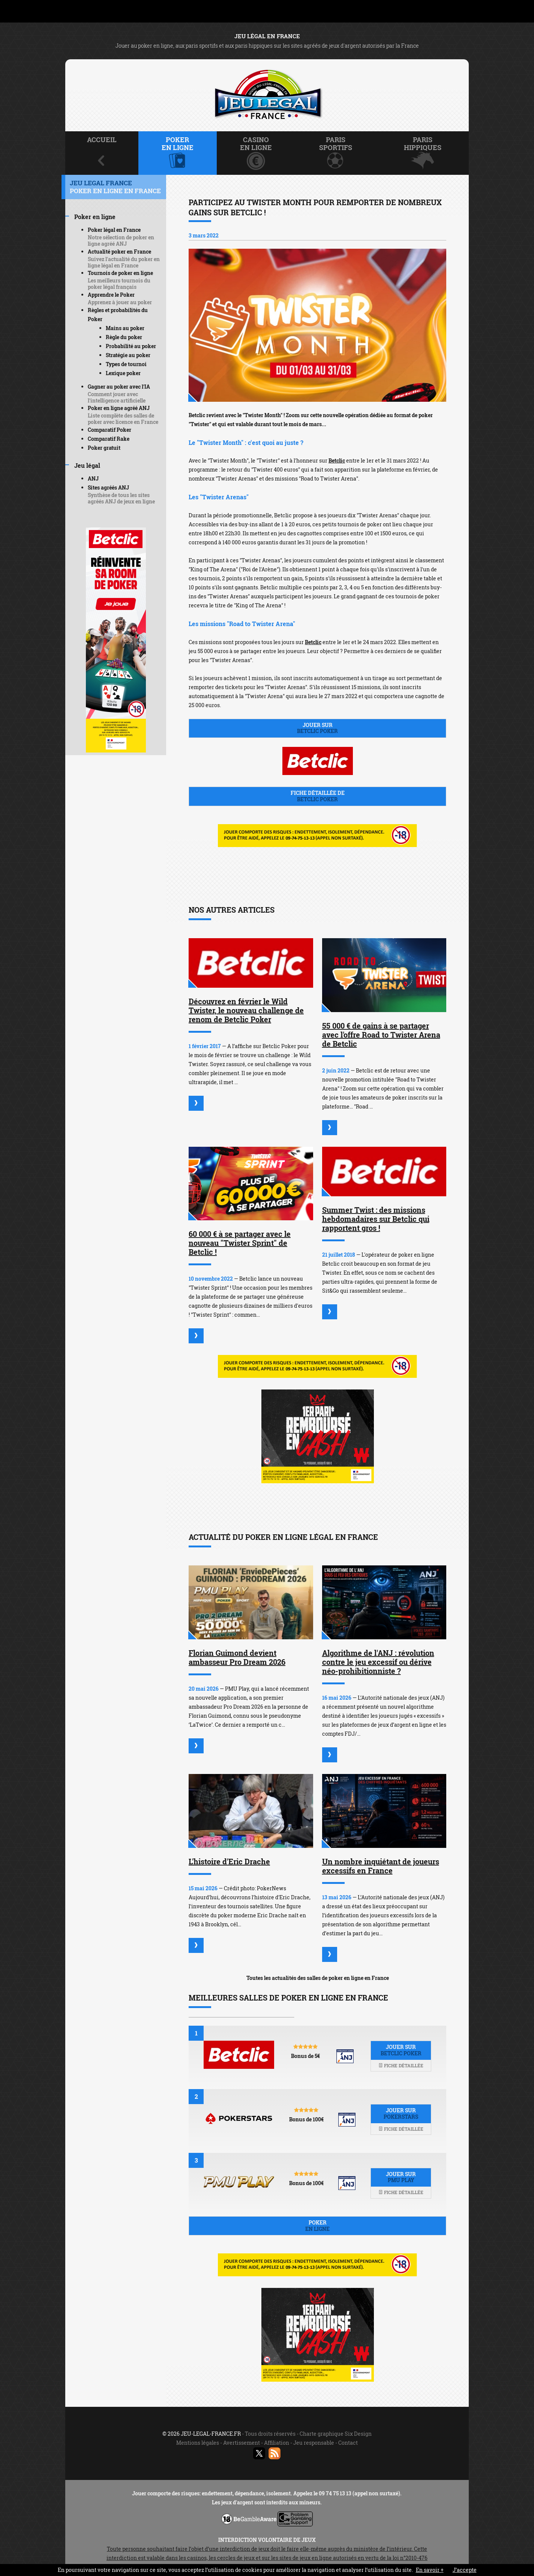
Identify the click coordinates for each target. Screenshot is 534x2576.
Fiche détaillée (400, 2065)
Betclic (336, 460)
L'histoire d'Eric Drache (229, 1861)
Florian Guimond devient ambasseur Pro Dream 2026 (237, 1657)
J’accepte (465, 2569)
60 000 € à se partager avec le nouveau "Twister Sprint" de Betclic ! (240, 1243)
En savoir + (430, 2569)
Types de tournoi (126, 364)
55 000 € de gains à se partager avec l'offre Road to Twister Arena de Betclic (381, 1034)
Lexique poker (123, 373)
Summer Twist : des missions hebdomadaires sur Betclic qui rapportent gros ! (375, 1219)
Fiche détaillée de (317, 796)
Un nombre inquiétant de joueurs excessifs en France (380, 1866)
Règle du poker (124, 337)
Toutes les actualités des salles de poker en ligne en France (317, 1977)
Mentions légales (197, 2442)
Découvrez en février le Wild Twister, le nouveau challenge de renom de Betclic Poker (246, 1010)
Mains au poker (125, 328)
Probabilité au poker (131, 346)
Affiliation (276, 2442)
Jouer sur (317, 728)
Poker (317, 2225)
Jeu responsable (313, 2442)
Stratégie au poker (128, 355)
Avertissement (241, 2442)
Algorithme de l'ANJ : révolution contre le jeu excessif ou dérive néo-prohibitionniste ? (378, 1662)
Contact (348, 2442)
